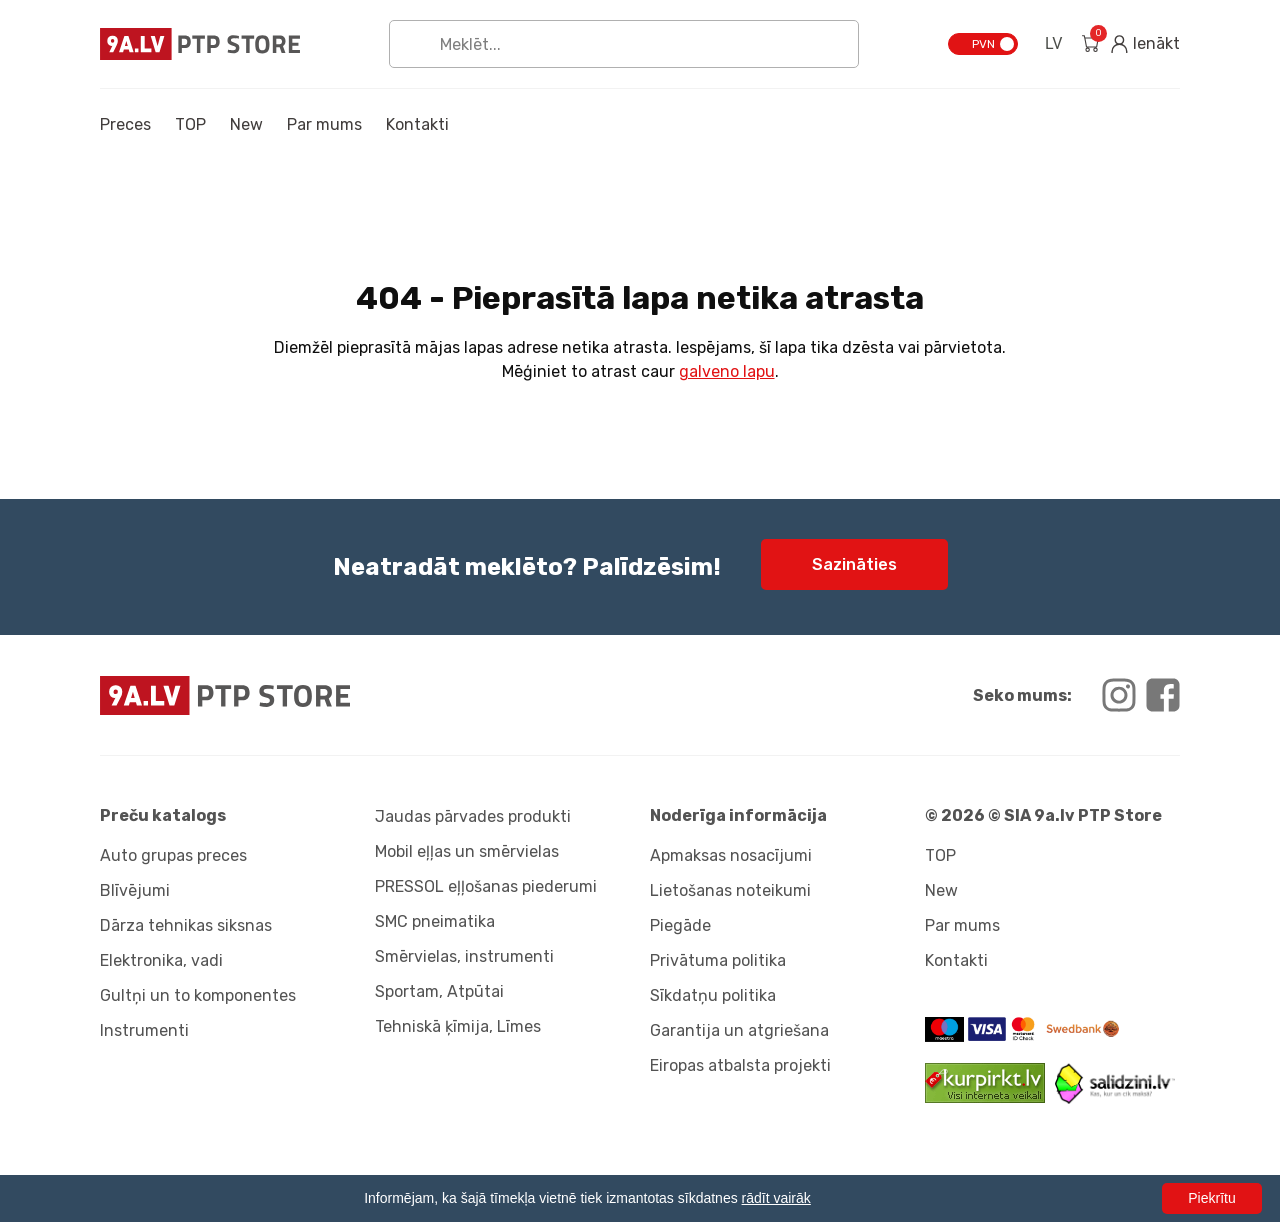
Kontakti (417, 124)
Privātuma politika (718, 960)
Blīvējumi (135, 890)
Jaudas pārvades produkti (473, 816)
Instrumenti (144, 1030)
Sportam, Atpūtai (439, 991)
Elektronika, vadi (161, 960)
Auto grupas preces (173, 855)
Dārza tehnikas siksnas (186, 925)
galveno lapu (727, 371)
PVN (983, 44)
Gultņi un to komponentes (198, 995)
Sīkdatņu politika (713, 995)
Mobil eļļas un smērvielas (467, 851)
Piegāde (680, 925)
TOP (190, 124)
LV (1053, 43)
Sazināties (854, 564)
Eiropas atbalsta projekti (740, 1065)
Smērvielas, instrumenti (464, 956)
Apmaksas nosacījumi (731, 855)
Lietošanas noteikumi (730, 890)
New (246, 124)
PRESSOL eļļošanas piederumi (486, 886)
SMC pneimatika (435, 921)
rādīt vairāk (776, 1198)
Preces (125, 124)
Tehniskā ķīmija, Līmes (458, 1026)
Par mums (324, 124)
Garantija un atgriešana (739, 1030)
